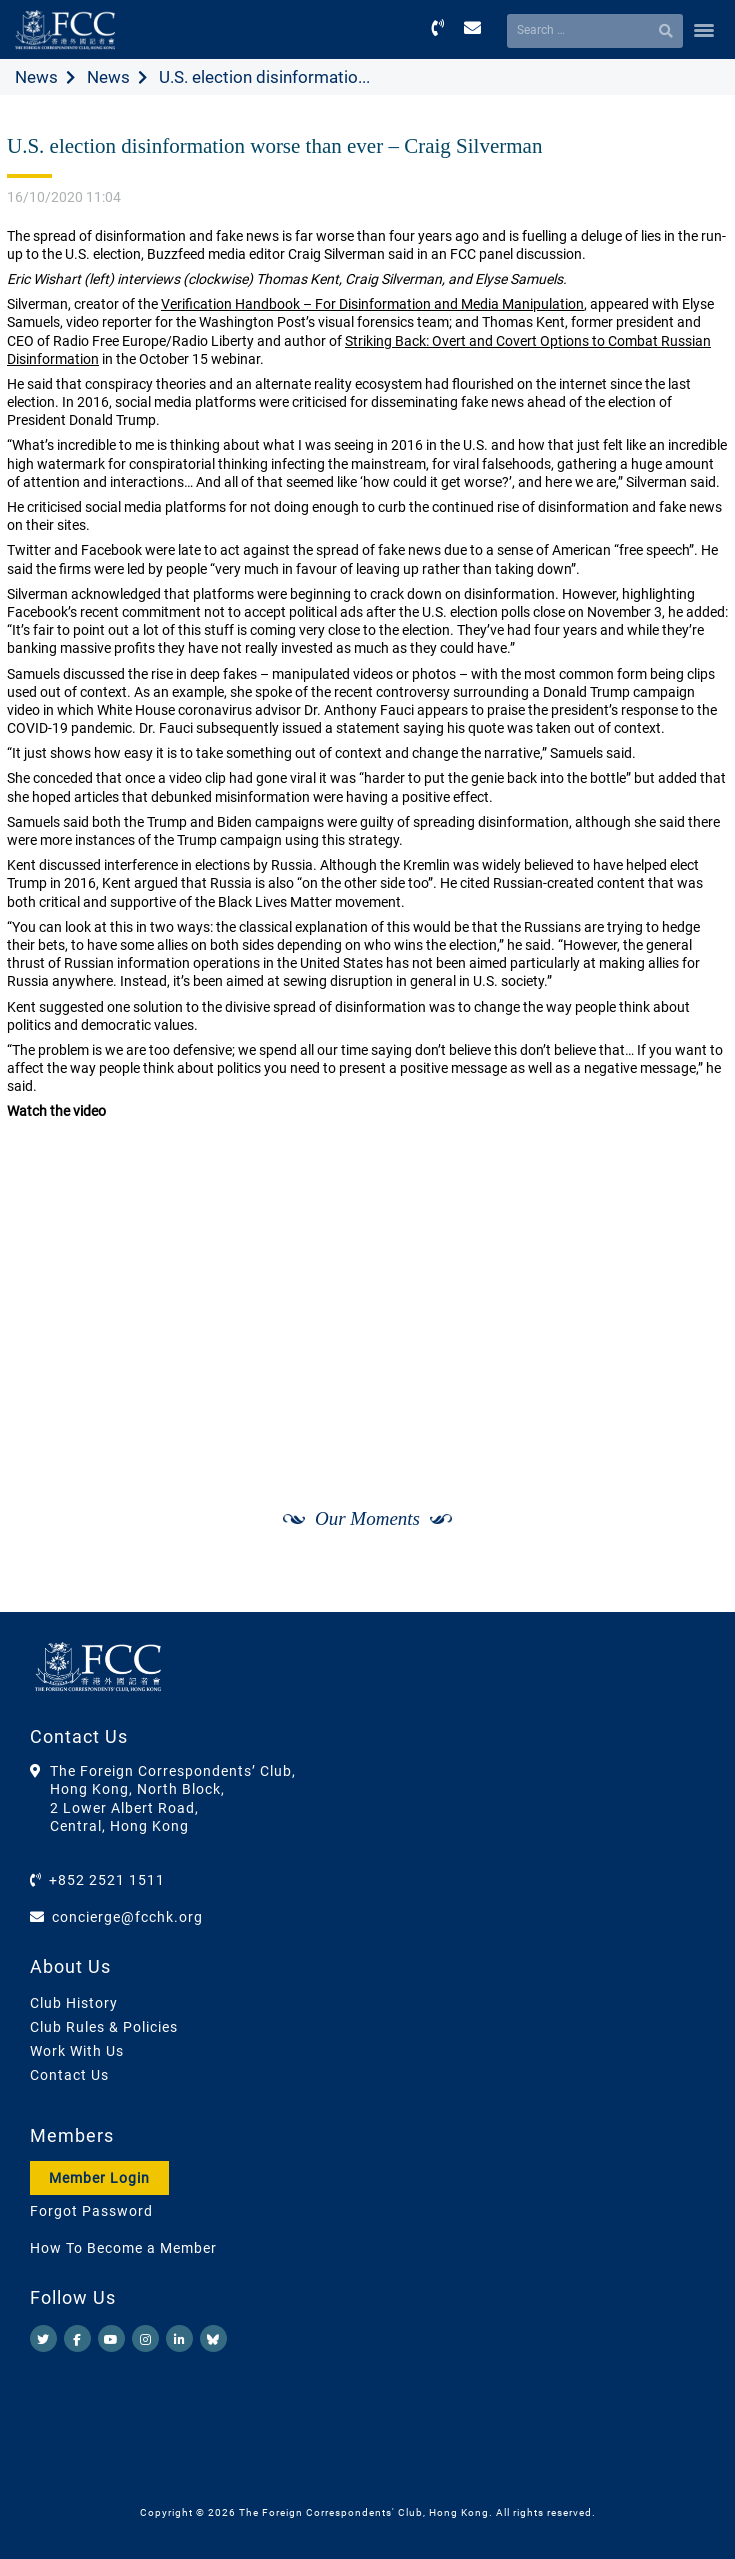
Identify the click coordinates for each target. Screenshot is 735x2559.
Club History (74, 2003)
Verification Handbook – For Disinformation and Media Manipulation (372, 304)
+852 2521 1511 (107, 1880)
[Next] (691, 1590)
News (36, 77)
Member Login (99, 2178)
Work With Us (77, 2051)
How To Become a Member (123, 2248)
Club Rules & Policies (104, 2027)
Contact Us (69, 2075)
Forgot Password (91, 2211)
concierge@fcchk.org (127, 1917)
